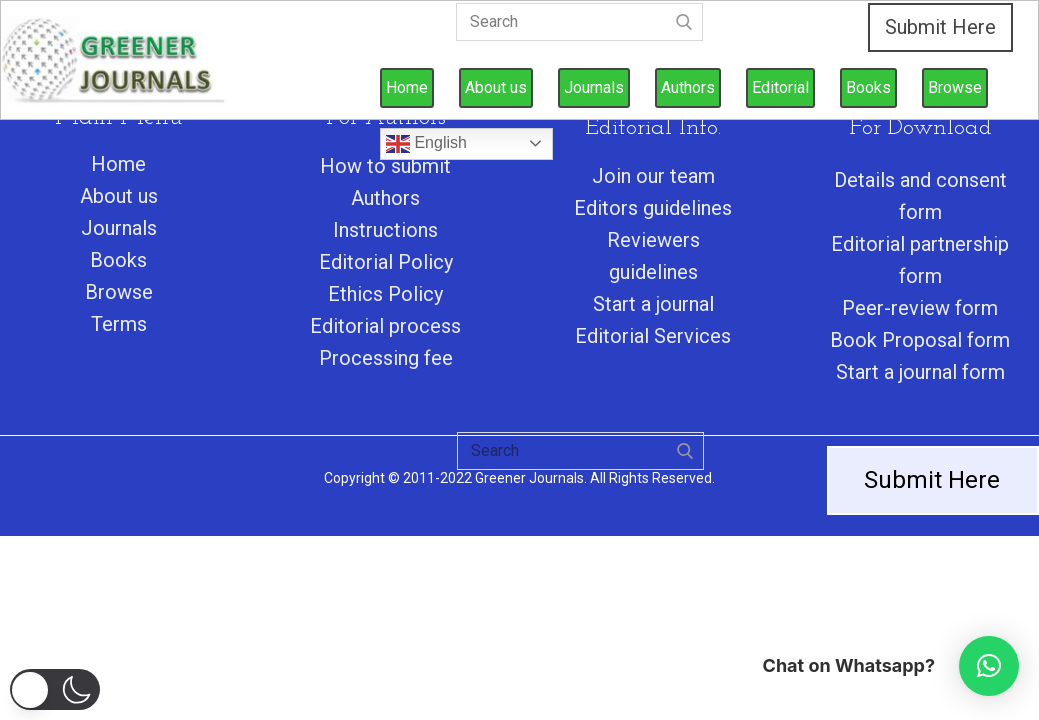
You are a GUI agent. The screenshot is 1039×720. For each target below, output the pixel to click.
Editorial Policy (386, 262)
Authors (688, 87)
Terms (119, 324)
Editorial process (385, 326)
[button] (55, 689)
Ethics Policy (385, 294)
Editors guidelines (653, 208)
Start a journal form (920, 372)
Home (407, 87)
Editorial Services (653, 336)
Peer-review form (920, 308)
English (426, 144)
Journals (594, 87)
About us (496, 87)
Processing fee (386, 358)
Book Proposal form (920, 340)
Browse (955, 87)
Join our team (653, 176)
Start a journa (651, 304)
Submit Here (940, 27)
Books (868, 87)
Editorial (780, 87)
